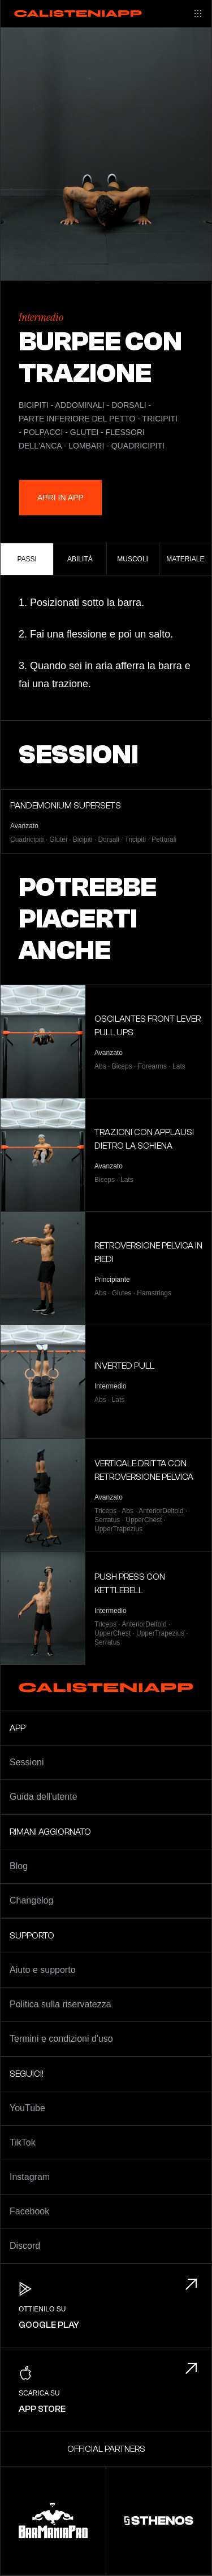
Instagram (30, 2177)
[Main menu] (197, 13)
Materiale (185, 559)
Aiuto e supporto (43, 1970)
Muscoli (132, 559)
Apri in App (60, 497)
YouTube (27, 2108)
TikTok (23, 2142)
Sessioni (27, 1762)
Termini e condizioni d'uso (61, 2038)
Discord (25, 2245)
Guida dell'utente (43, 1796)
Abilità (80, 559)
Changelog (31, 1900)
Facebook (29, 2211)
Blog (19, 1866)
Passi (26, 559)
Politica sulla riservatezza (60, 2004)
